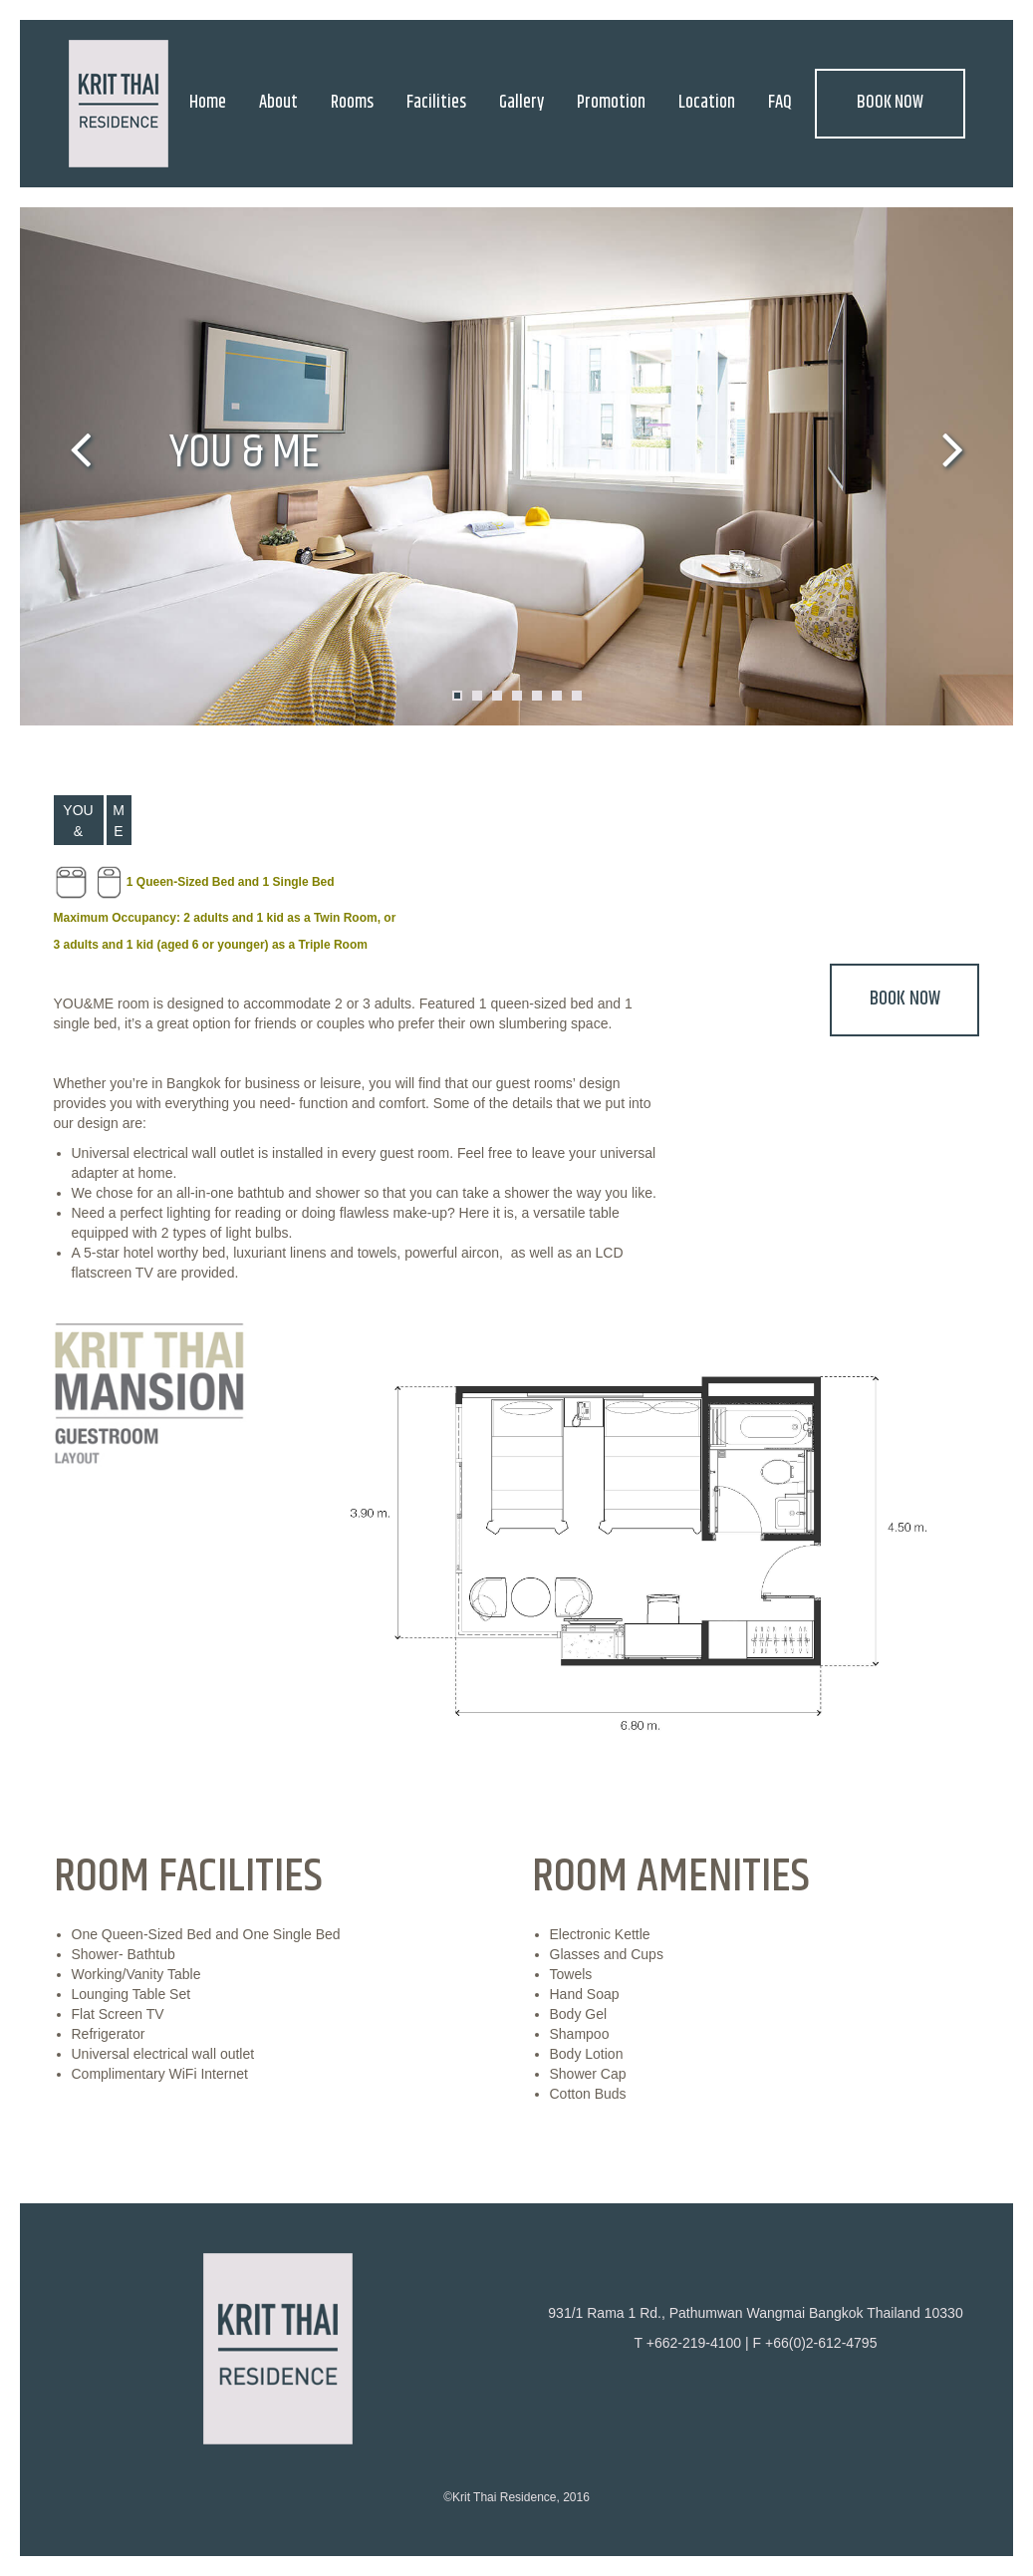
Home (207, 103)
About (278, 103)
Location (706, 103)
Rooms (352, 103)
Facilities (436, 103)
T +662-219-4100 (688, 2343)
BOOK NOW (890, 103)
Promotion (611, 103)
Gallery (521, 103)
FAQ (780, 103)
